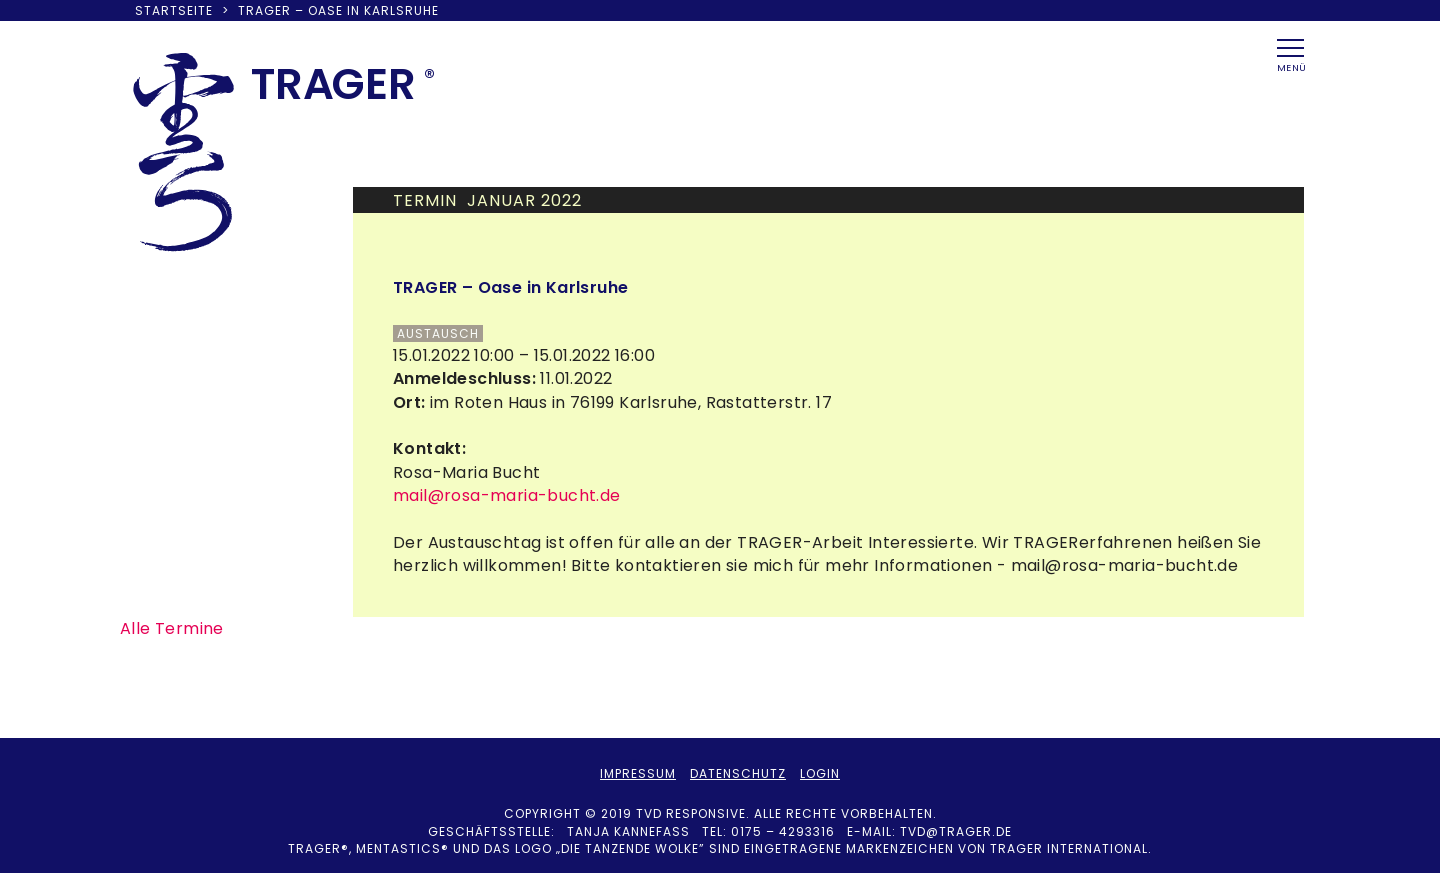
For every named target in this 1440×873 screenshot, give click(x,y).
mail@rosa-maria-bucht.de (507, 495)
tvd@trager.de (956, 831)
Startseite (174, 10)
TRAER (333, 84)
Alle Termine (172, 628)
